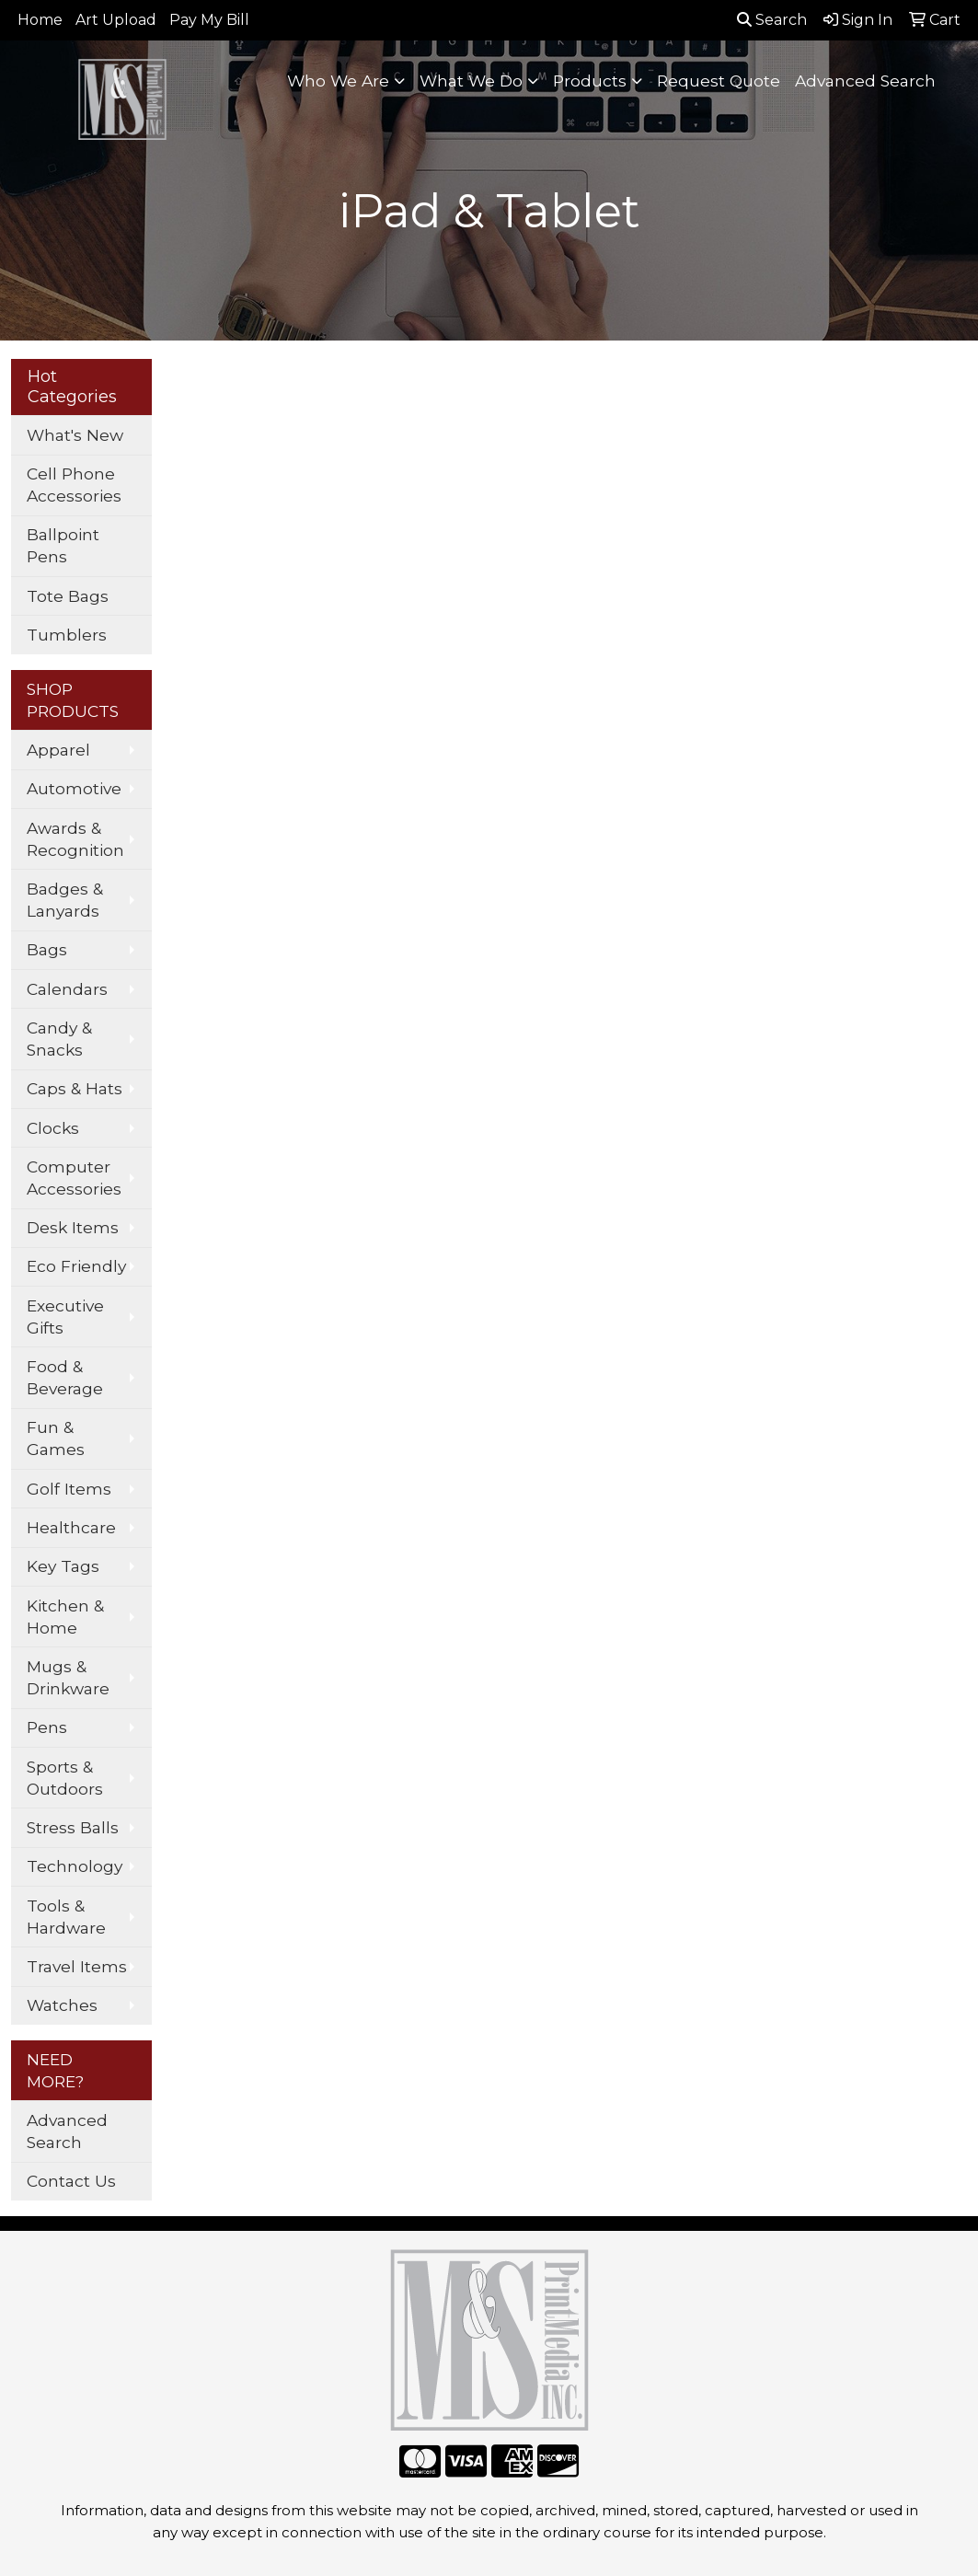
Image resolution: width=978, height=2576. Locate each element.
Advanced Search (865, 80)
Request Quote (718, 80)
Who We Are (338, 80)
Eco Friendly (76, 1266)
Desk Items (73, 1227)
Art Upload (115, 20)
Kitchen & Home (65, 1616)
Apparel (58, 749)
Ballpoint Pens (63, 545)
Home (40, 20)
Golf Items (69, 1488)
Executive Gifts (65, 1316)
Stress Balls (73, 1827)
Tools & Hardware (66, 1916)
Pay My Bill (209, 20)
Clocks (53, 1128)
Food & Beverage (65, 1377)
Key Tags (63, 1566)
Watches (62, 2005)
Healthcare (71, 1527)
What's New (75, 435)
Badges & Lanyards (65, 899)
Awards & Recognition (75, 839)
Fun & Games (56, 1438)
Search (772, 20)
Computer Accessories (74, 1177)
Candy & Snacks (59, 1038)
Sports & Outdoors (65, 1777)
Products (590, 80)
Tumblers (67, 634)
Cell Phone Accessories (74, 484)
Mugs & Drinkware (68, 1677)
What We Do (471, 80)
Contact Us (71, 2180)
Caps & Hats (74, 1088)
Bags (47, 949)
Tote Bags (68, 596)
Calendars (67, 989)
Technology (74, 1866)
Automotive (74, 788)
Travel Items (77, 1966)
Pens (47, 1727)
